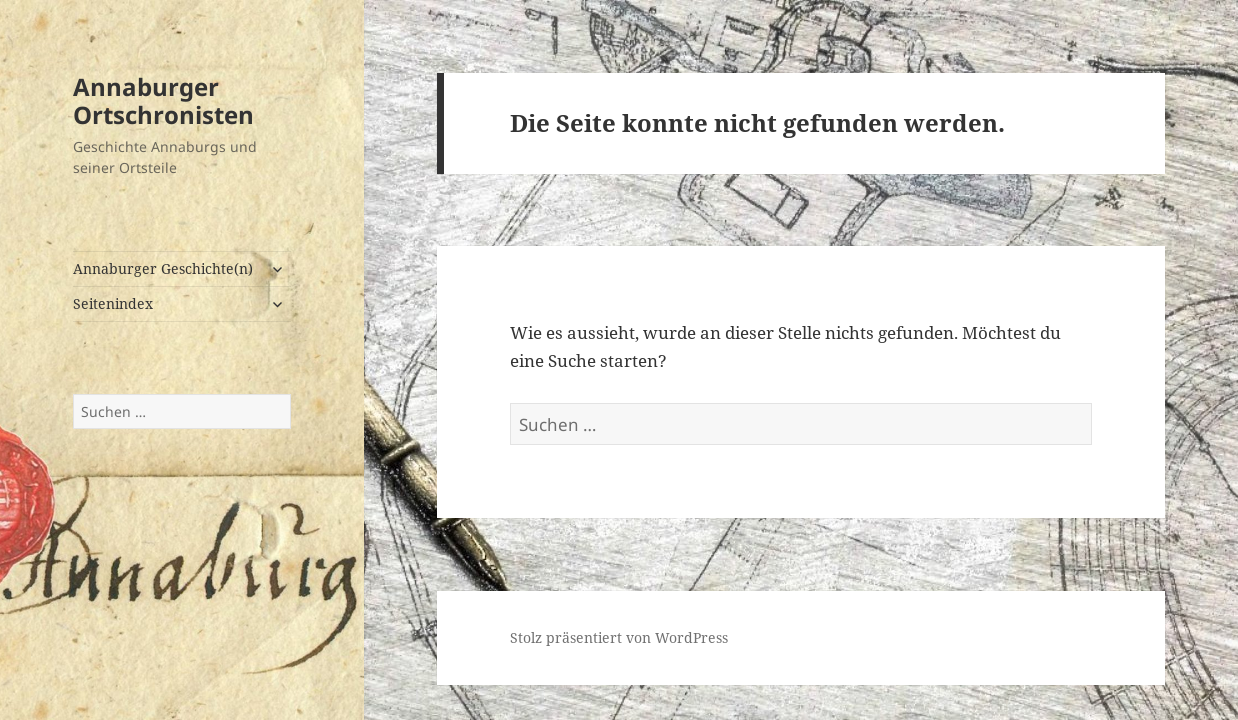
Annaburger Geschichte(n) (163, 268)
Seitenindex (113, 303)
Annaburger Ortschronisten (163, 100)
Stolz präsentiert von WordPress (619, 637)
